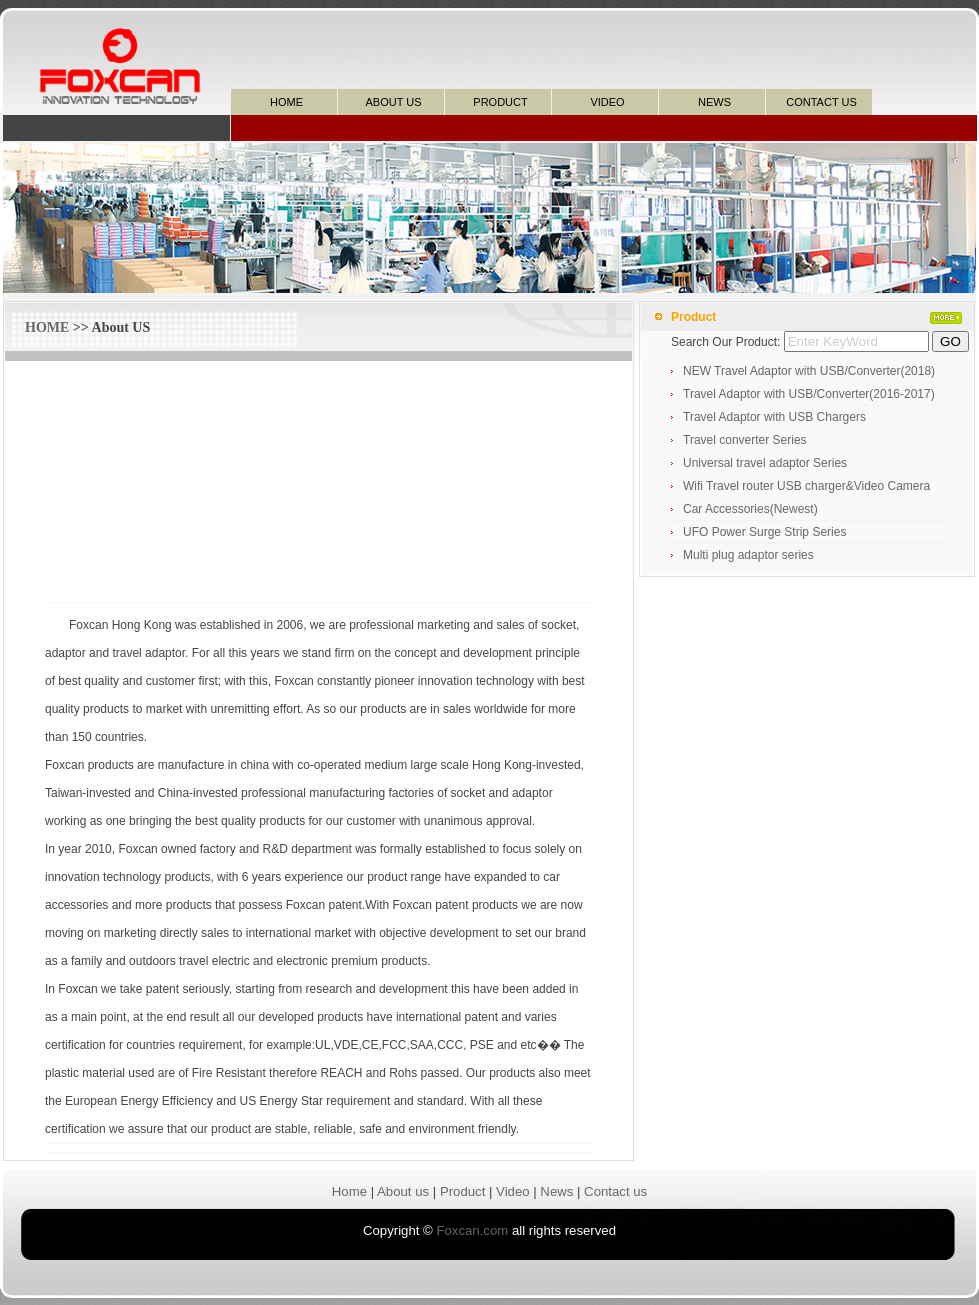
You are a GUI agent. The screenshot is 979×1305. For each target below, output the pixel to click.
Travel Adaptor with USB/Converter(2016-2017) (809, 394)
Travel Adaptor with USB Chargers (774, 417)
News (556, 1191)
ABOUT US (393, 102)
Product (462, 1191)
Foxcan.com (472, 1230)
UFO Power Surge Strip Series (764, 532)
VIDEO (607, 102)
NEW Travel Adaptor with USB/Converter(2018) (809, 371)
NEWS (714, 102)
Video (513, 1191)
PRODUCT (500, 102)
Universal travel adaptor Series (765, 463)
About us (403, 1191)
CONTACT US (821, 102)
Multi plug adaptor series (748, 555)
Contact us (615, 1191)
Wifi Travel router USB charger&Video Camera (806, 486)
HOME (286, 102)
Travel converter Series (745, 440)
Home (349, 1191)
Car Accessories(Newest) (750, 509)
